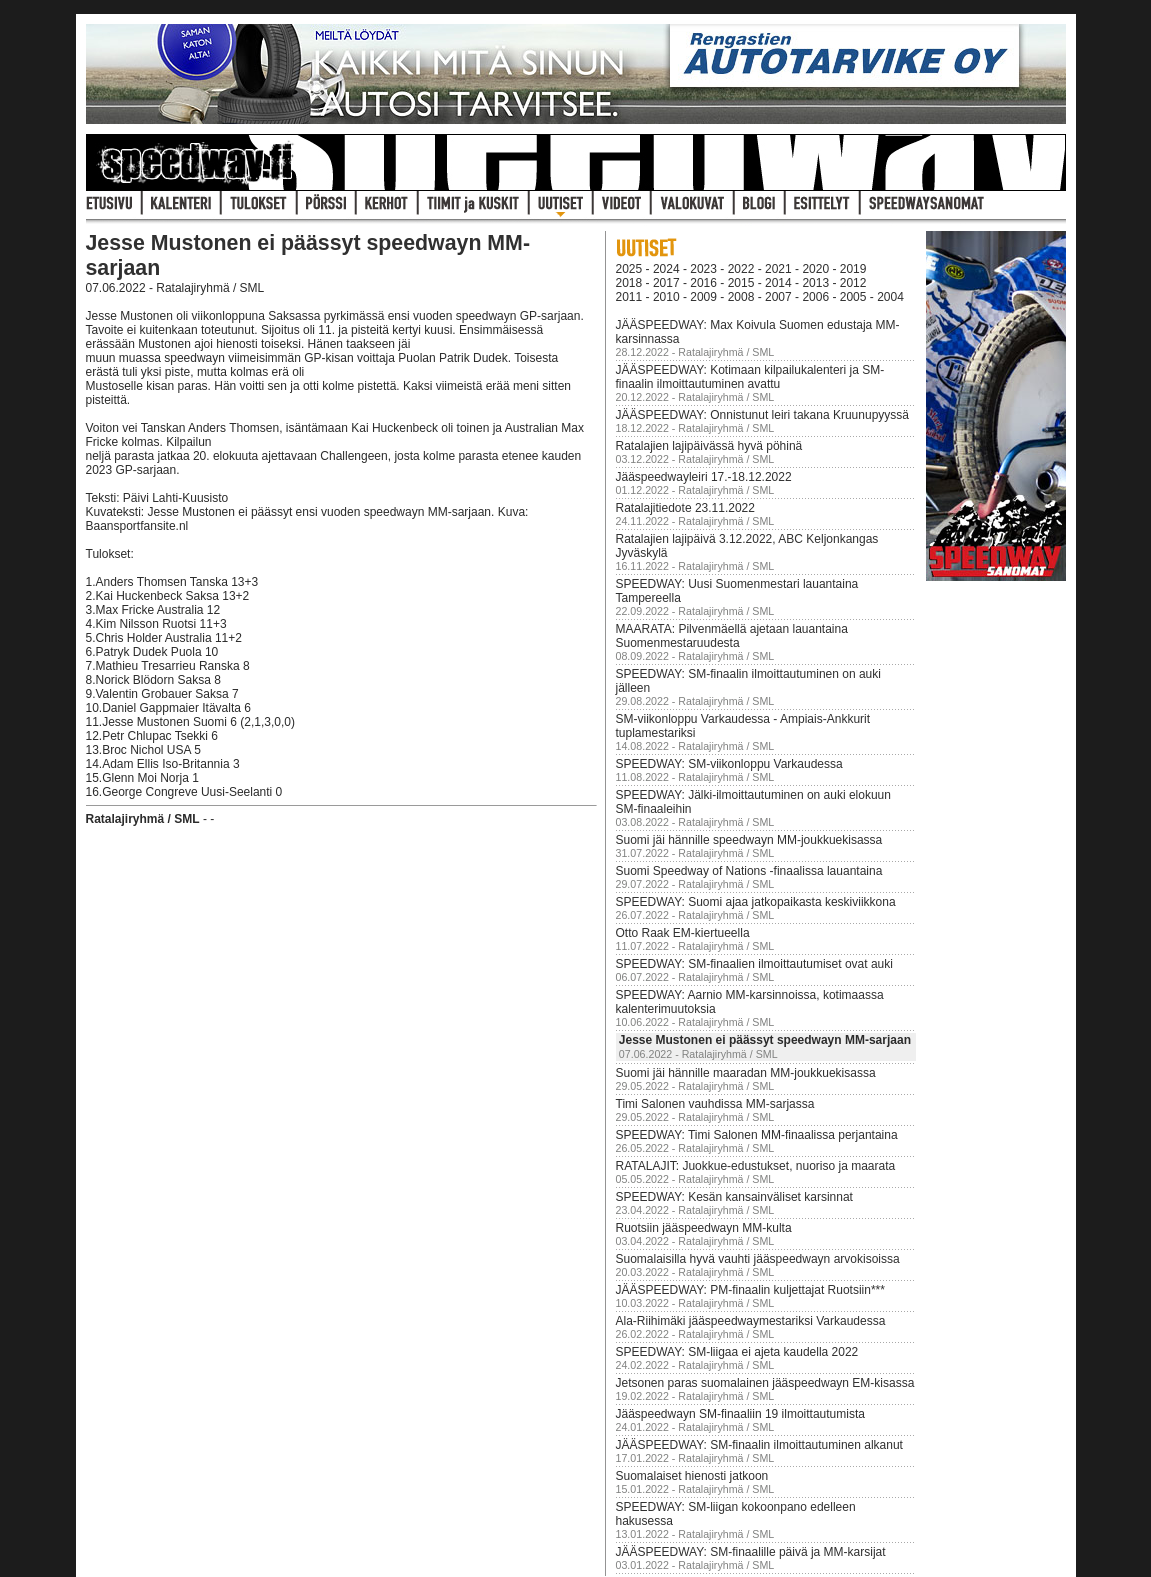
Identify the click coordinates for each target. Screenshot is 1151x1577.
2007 (778, 297)
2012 (853, 283)
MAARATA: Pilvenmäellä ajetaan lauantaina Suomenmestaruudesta (732, 636)
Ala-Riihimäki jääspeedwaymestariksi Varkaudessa (751, 1321)
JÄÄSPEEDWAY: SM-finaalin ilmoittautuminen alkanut (759, 1445)
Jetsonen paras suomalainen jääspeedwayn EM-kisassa (765, 1383)
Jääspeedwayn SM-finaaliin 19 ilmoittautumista (740, 1414)
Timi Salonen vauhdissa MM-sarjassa (715, 1104)
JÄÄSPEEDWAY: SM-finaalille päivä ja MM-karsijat (751, 1552)
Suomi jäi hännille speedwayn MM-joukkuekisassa (749, 840)
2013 (815, 283)
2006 (815, 297)
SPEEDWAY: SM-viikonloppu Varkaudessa (729, 764)
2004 (890, 297)
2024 (666, 269)
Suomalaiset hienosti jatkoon (692, 1476)
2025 (629, 269)
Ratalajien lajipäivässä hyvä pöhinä (709, 446)
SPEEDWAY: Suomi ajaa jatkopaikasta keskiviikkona (756, 902)
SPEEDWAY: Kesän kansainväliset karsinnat (734, 1197)
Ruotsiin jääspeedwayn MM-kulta (704, 1228)
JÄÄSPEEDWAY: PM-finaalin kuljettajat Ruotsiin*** (750, 1290)
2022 (741, 269)
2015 (741, 283)
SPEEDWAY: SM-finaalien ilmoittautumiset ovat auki (754, 964)
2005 (853, 297)
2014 (778, 283)
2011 (629, 297)
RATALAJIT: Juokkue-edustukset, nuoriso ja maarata (756, 1166)
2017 (666, 283)
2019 (853, 269)
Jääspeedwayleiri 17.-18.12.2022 (704, 477)
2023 (703, 269)
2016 (703, 283)
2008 (741, 297)
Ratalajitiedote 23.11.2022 (685, 508)
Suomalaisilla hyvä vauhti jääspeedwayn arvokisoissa (758, 1259)
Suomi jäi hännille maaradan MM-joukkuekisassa (746, 1073)
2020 (815, 269)
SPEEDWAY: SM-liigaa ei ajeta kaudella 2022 (737, 1352)
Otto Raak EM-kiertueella (683, 933)
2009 (703, 297)
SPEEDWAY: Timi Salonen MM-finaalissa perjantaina (757, 1135)
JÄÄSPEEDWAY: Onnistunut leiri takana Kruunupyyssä (762, 415)
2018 (629, 283)
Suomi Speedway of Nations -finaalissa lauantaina (749, 871)
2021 (778, 269)
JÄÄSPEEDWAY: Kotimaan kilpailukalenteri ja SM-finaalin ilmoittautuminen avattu (750, 377)
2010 (666, 297)
